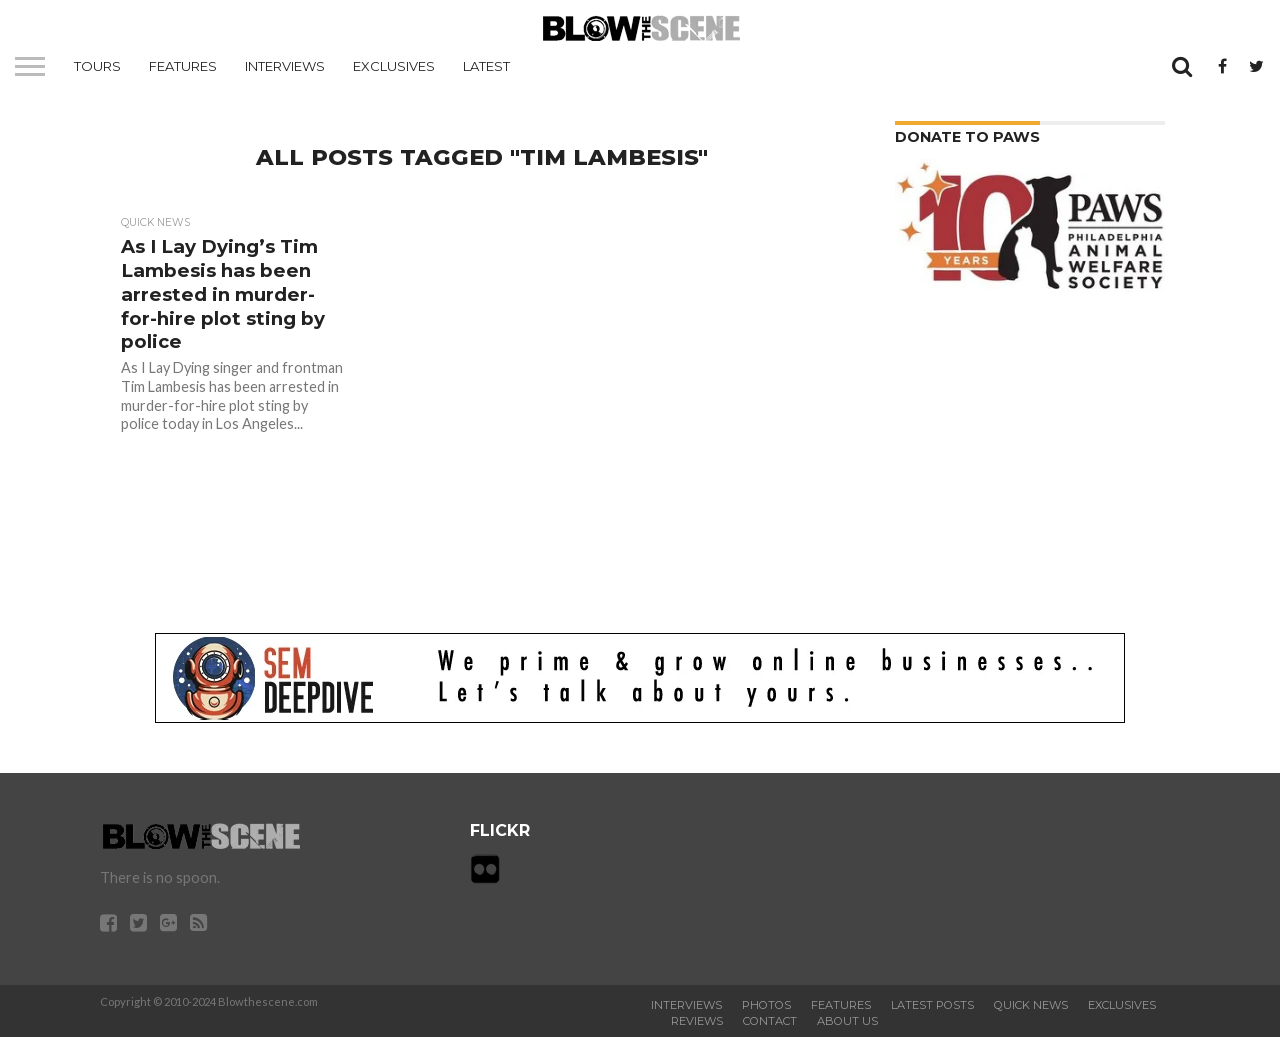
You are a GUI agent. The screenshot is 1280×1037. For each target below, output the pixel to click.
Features (183, 66)
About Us (847, 1021)
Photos (766, 1005)
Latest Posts (932, 1005)
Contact (770, 1021)
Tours (97, 66)
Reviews (697, 1021)
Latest (486, 66)
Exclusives (394, 66)
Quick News (1031, 1005)
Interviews (285, 66)
